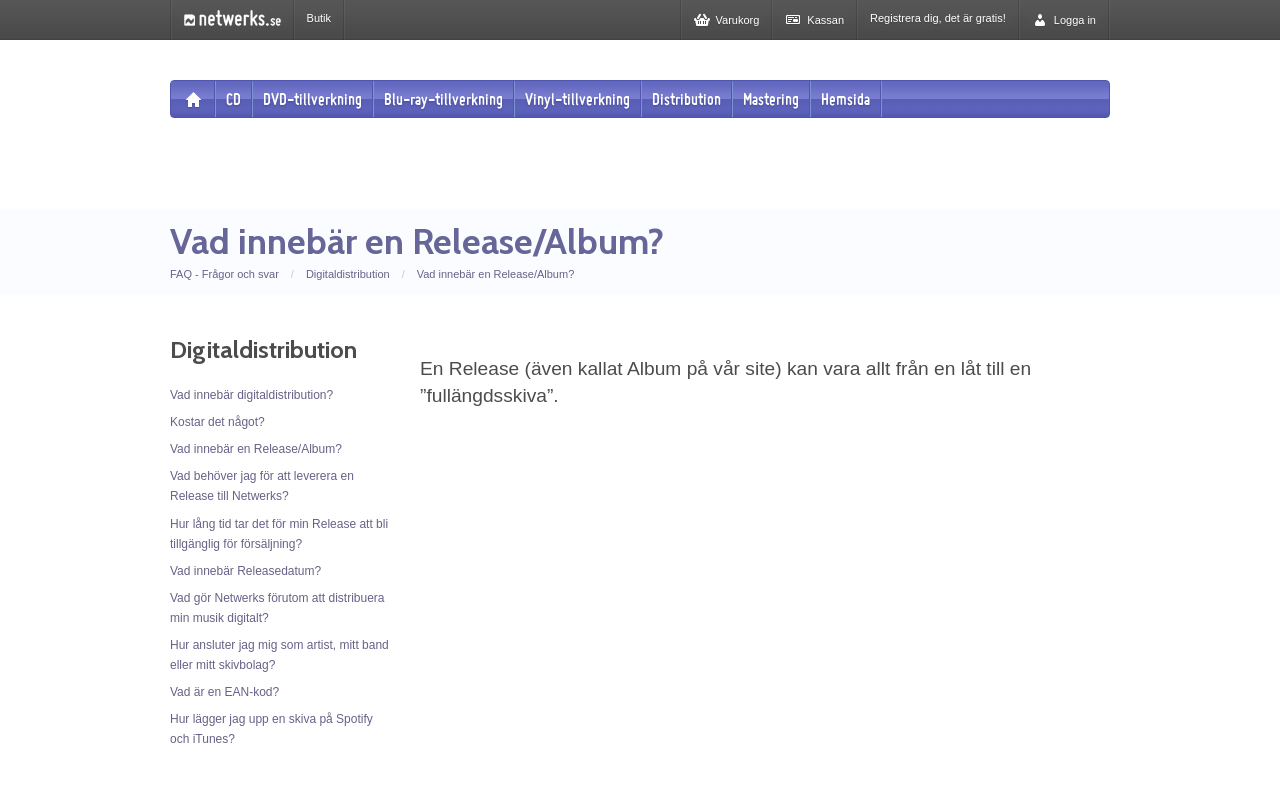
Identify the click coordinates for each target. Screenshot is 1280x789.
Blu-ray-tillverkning (443, 99)
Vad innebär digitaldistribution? (251, 395)
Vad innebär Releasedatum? (245, 571)
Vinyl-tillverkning (577, 99)
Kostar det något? (217, 422)
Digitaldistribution (348, 274)
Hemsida (845, 99)
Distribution (686, 99)
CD (233, 99)
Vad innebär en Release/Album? (496, 274)
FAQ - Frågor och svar (224, 274)
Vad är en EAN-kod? (224, 692)
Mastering (771, 99)
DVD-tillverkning (312, 99)
